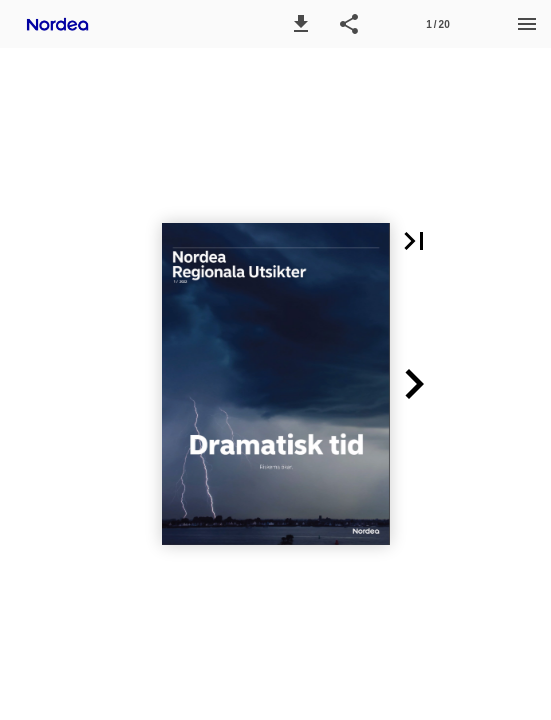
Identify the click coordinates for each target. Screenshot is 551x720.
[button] (301, 24)
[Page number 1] (438, 24)
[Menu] (527, 24)
